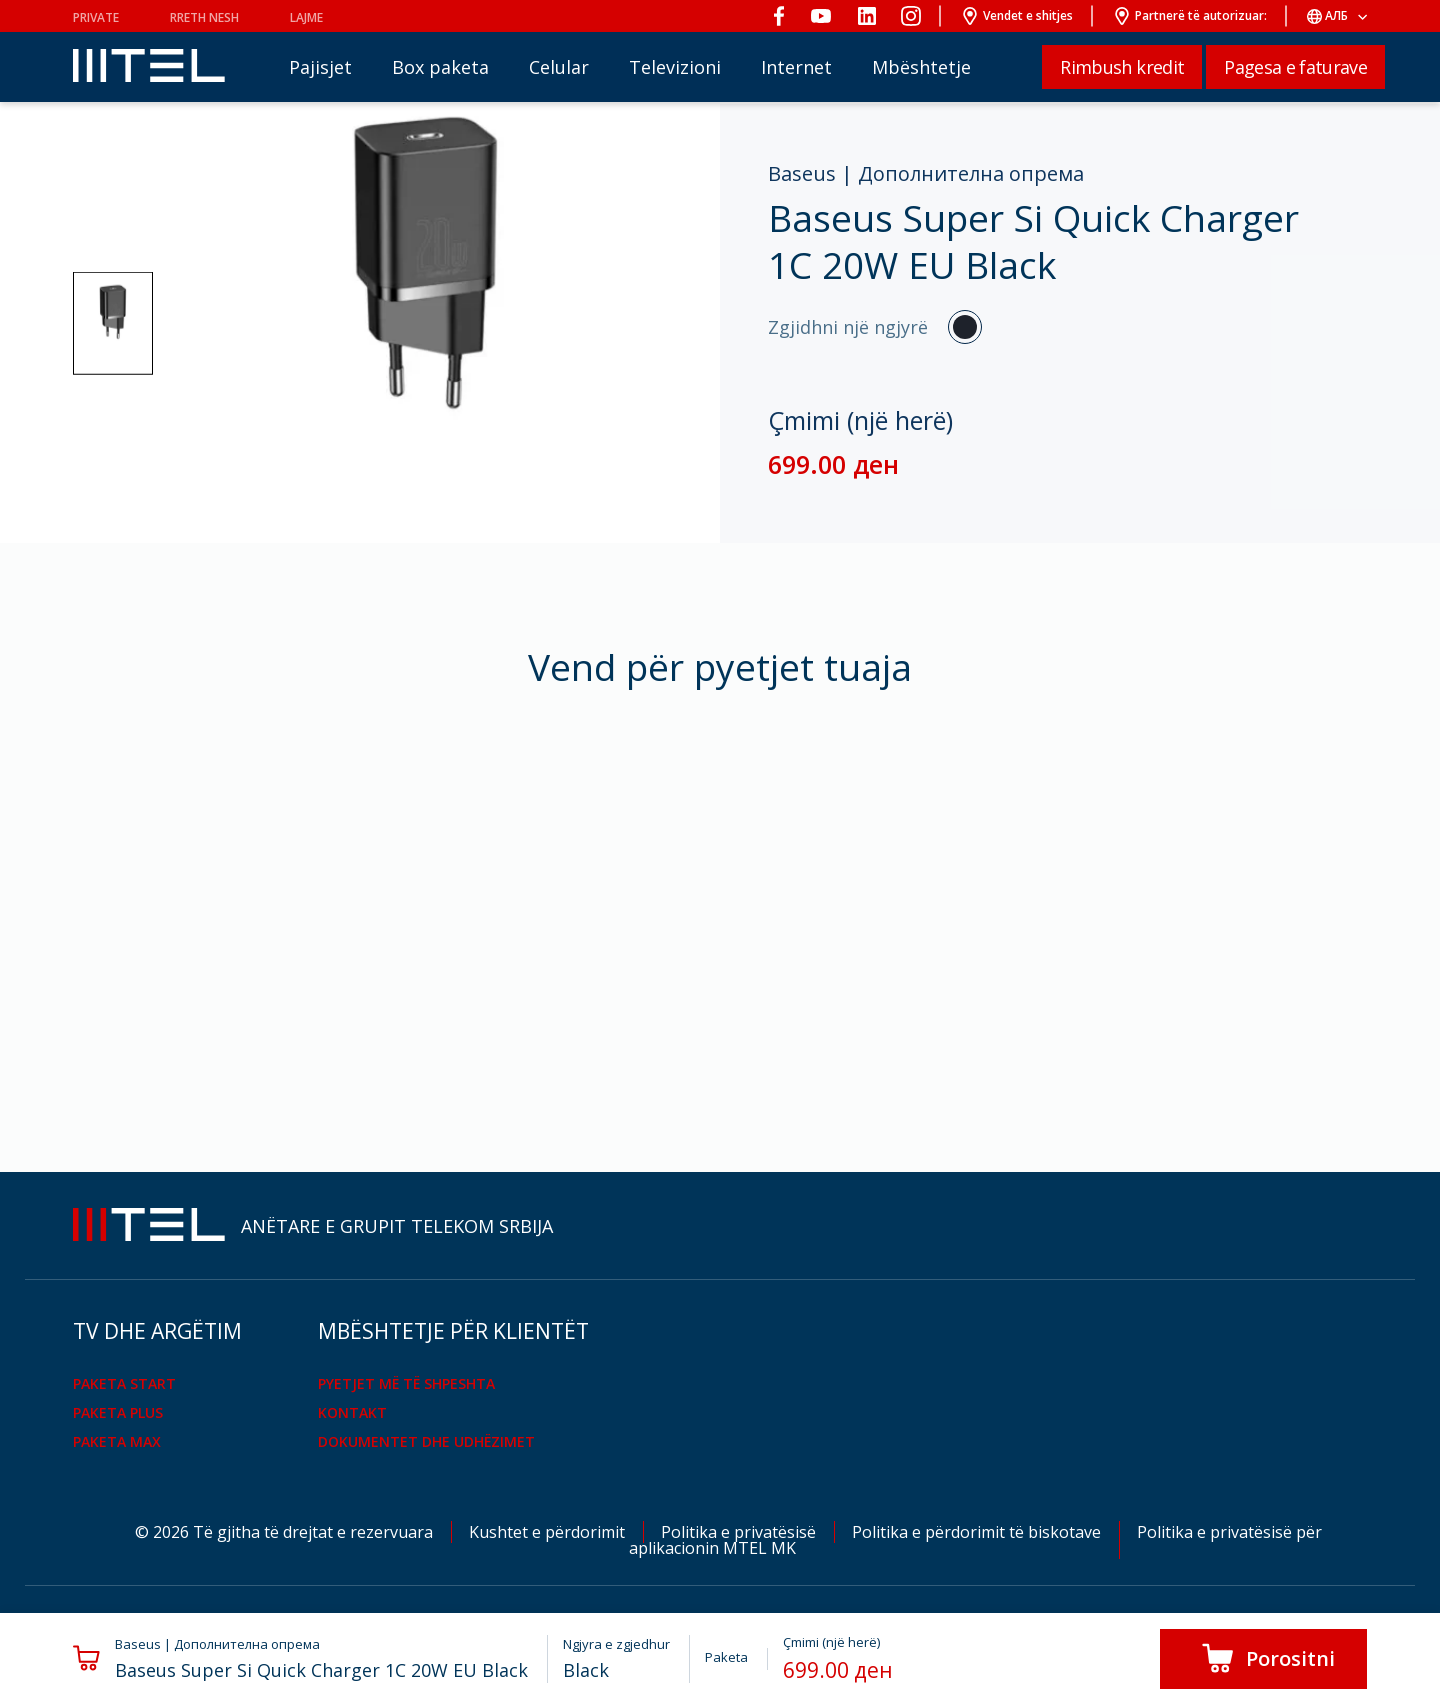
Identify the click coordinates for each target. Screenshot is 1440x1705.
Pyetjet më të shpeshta (406, 1383)
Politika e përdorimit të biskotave (978, 1532)
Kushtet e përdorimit (549, 1532)
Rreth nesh (204, 17)
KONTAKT (352, 1412)
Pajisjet (320, 67)
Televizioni (675, 67)
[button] (113, 323)
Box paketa (440, 67)
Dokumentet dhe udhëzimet (426, 1441)
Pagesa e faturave (1295, 67)
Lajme (306, 17)
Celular (559, 67)
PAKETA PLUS (118, 1412)
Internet (796, 67)
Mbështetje (921, 67)
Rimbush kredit (1122, 67)
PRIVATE (96, 17)
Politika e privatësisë (740, 1532)
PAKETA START (124, 1383)
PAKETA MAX (117, 1441)
